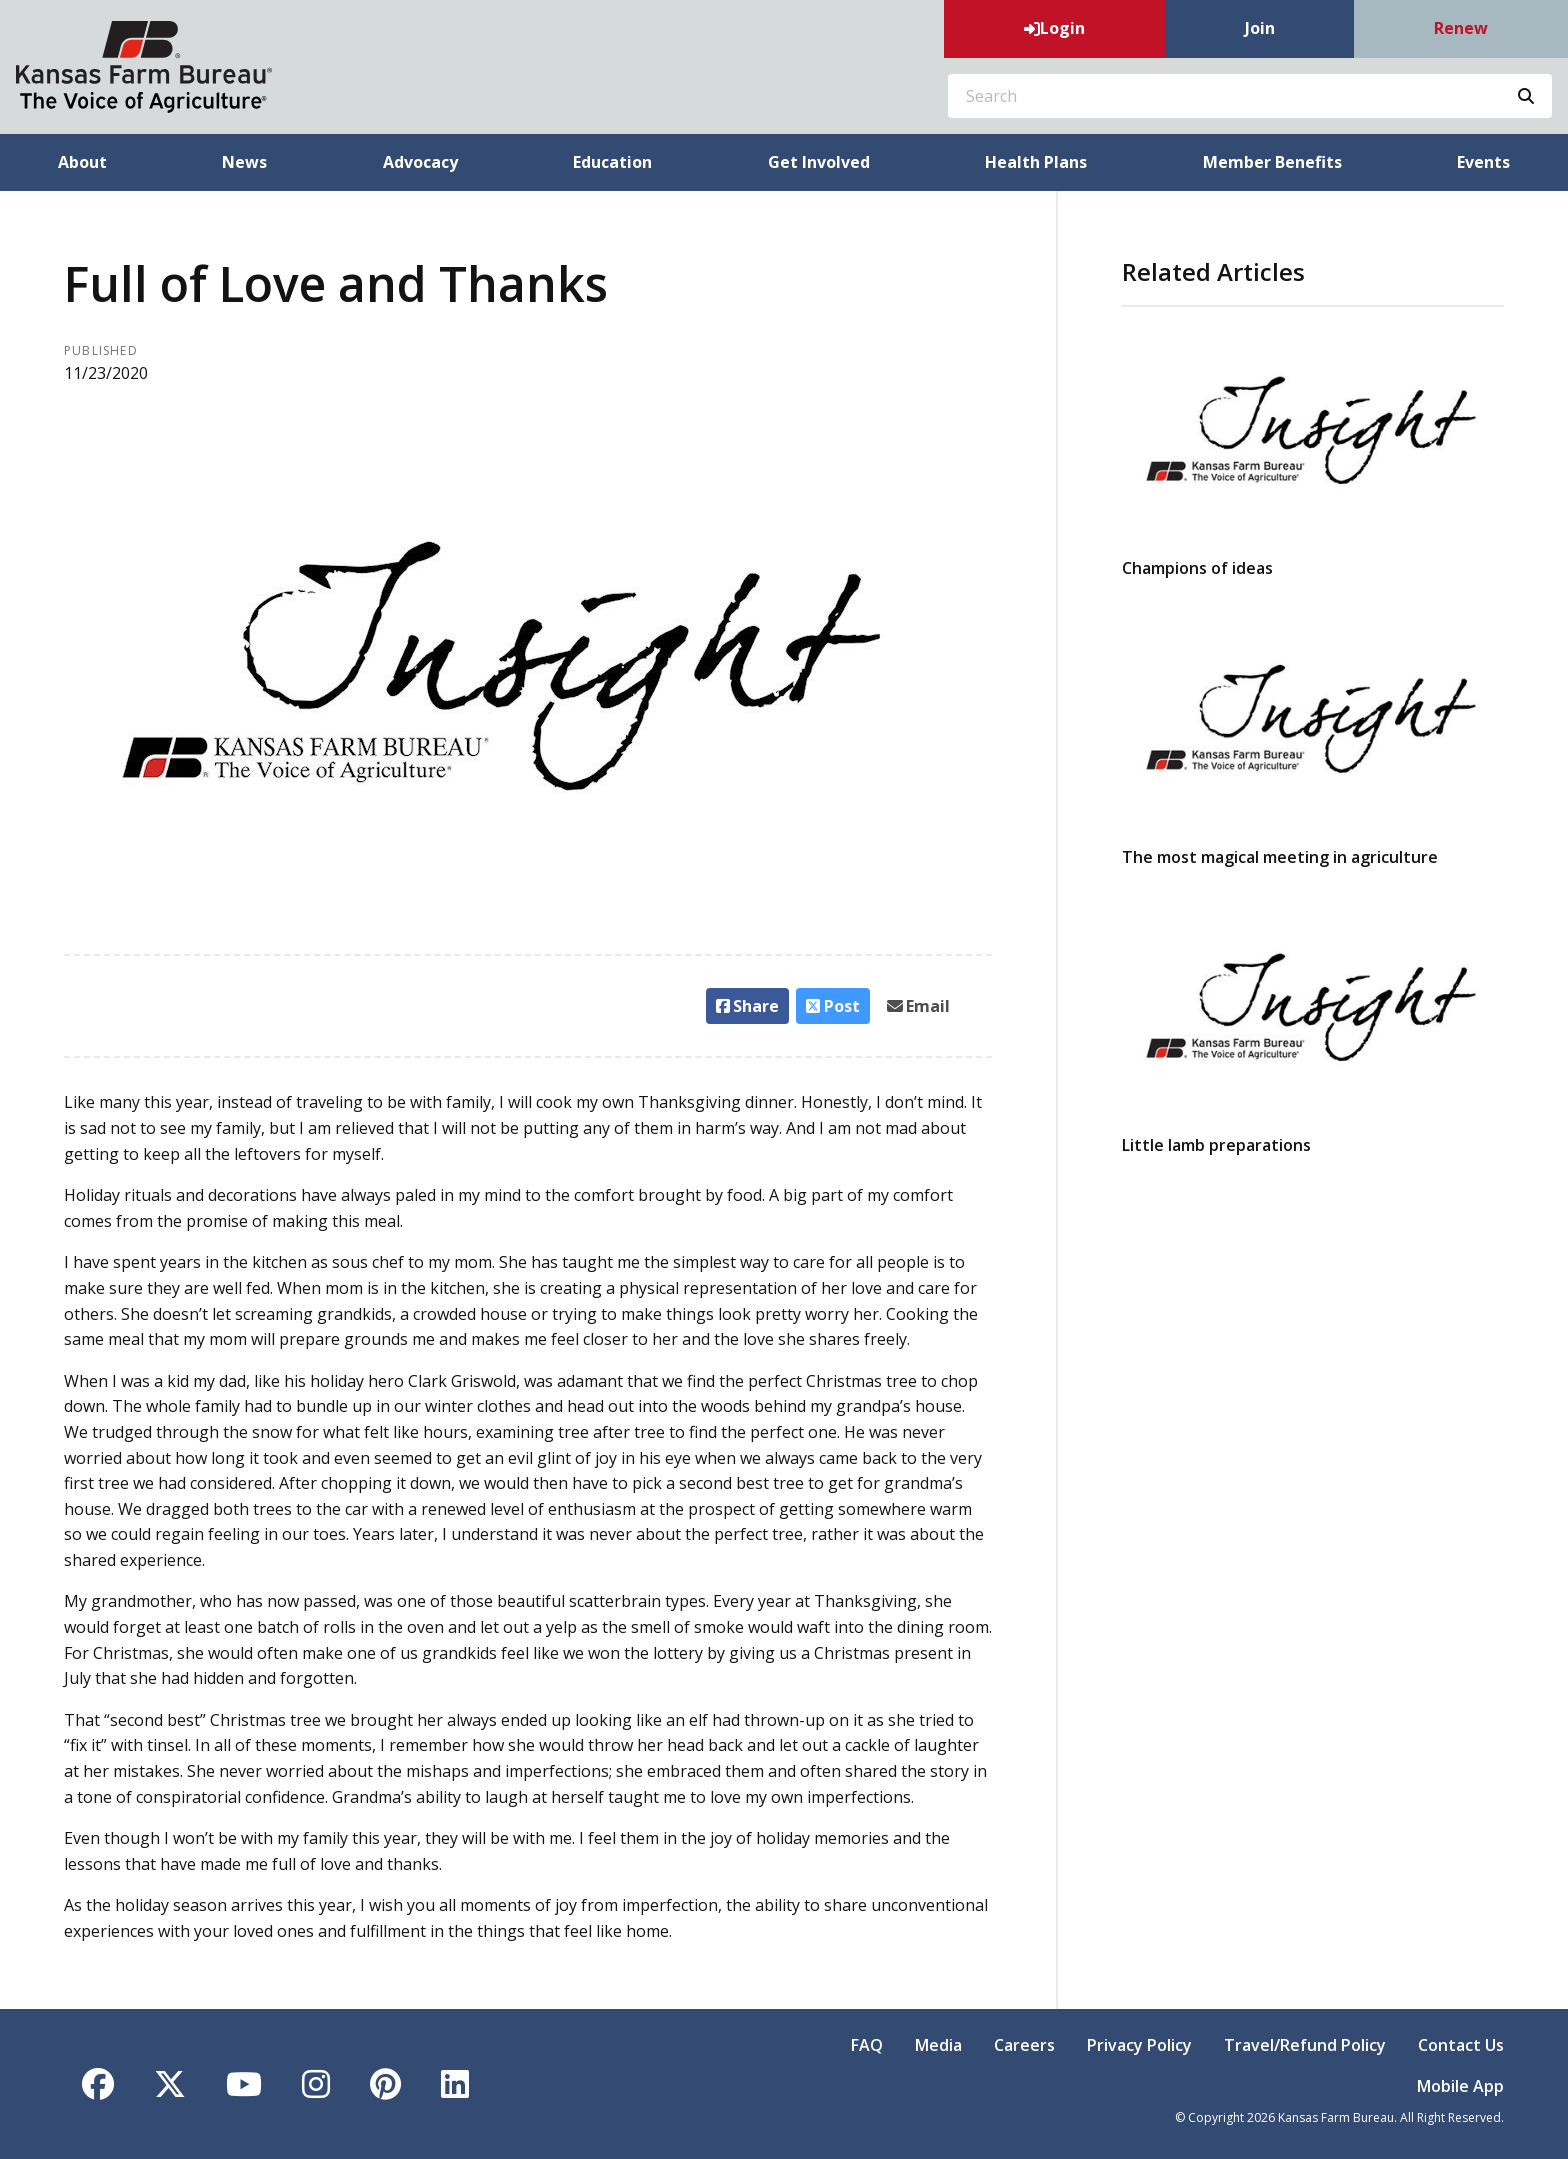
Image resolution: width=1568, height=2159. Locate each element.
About (82, 162)
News (244, 162)
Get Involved (819, 162)
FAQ (867, 2045)
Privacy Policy (1139, 2045)
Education (612, 162)
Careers (1024, 2045)
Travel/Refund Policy (1305, 2045)
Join (1260, 28)
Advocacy (420, 162)
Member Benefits (1272, 162)
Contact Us (1461, 2045)
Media (938, 2045)
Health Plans (1036, 162)
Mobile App (1460, 2086)
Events (1483, 162)
